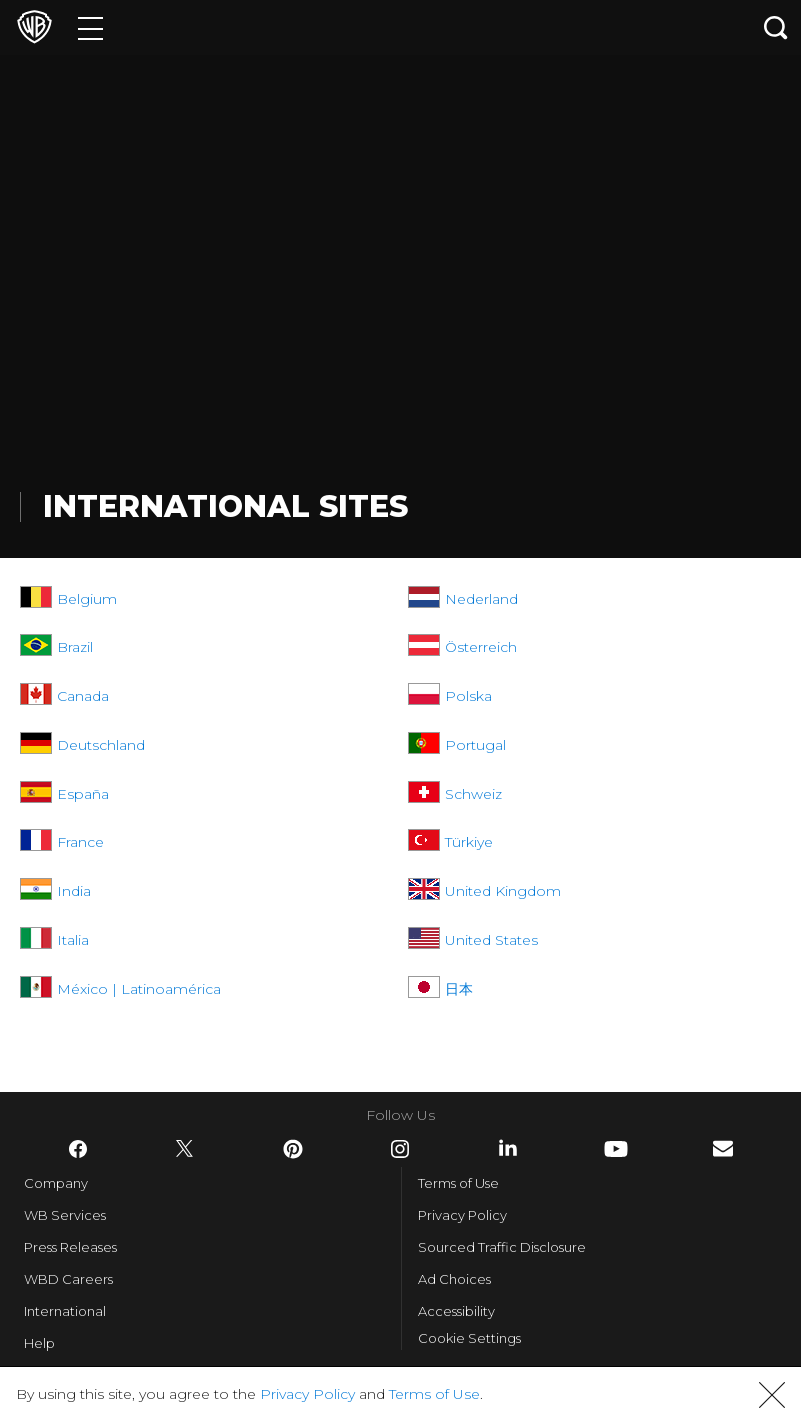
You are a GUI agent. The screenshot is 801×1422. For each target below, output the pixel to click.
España (83, 794)
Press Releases (70, 1247)
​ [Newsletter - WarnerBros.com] (723, 1148)
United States (491, 940)
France (80, 842)
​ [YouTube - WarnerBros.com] (616, 1149)
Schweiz (473, 794)
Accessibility (456, 1311)
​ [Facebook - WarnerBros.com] (78, 1149)
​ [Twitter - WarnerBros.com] (185, 1149)
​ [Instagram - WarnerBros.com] (400, 1149)
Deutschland (101, 745)
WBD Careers (68, 1279)
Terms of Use (458, 1183)
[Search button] (776, 27)
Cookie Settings (469, 1338)
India (74, 891)
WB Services (65, 1215)
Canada (83, 696)
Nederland (481, 599)
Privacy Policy (462, 1215)
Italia (73, 940)
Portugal (475, 745)
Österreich (481, 647)
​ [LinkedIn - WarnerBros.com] (508, 1148)
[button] (772, 1395)
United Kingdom (503, 891)
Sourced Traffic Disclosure (502, 1247)
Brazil (75, 647)
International (65, 1311)
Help (39, 1343)
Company (56, 1183)
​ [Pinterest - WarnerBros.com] (293, 1149)
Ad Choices (454, 1279)
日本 (459, 989)
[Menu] (90, 27)
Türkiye (469, 842)
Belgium (87, 599)
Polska (468, 696)
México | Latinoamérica (139, 989)
